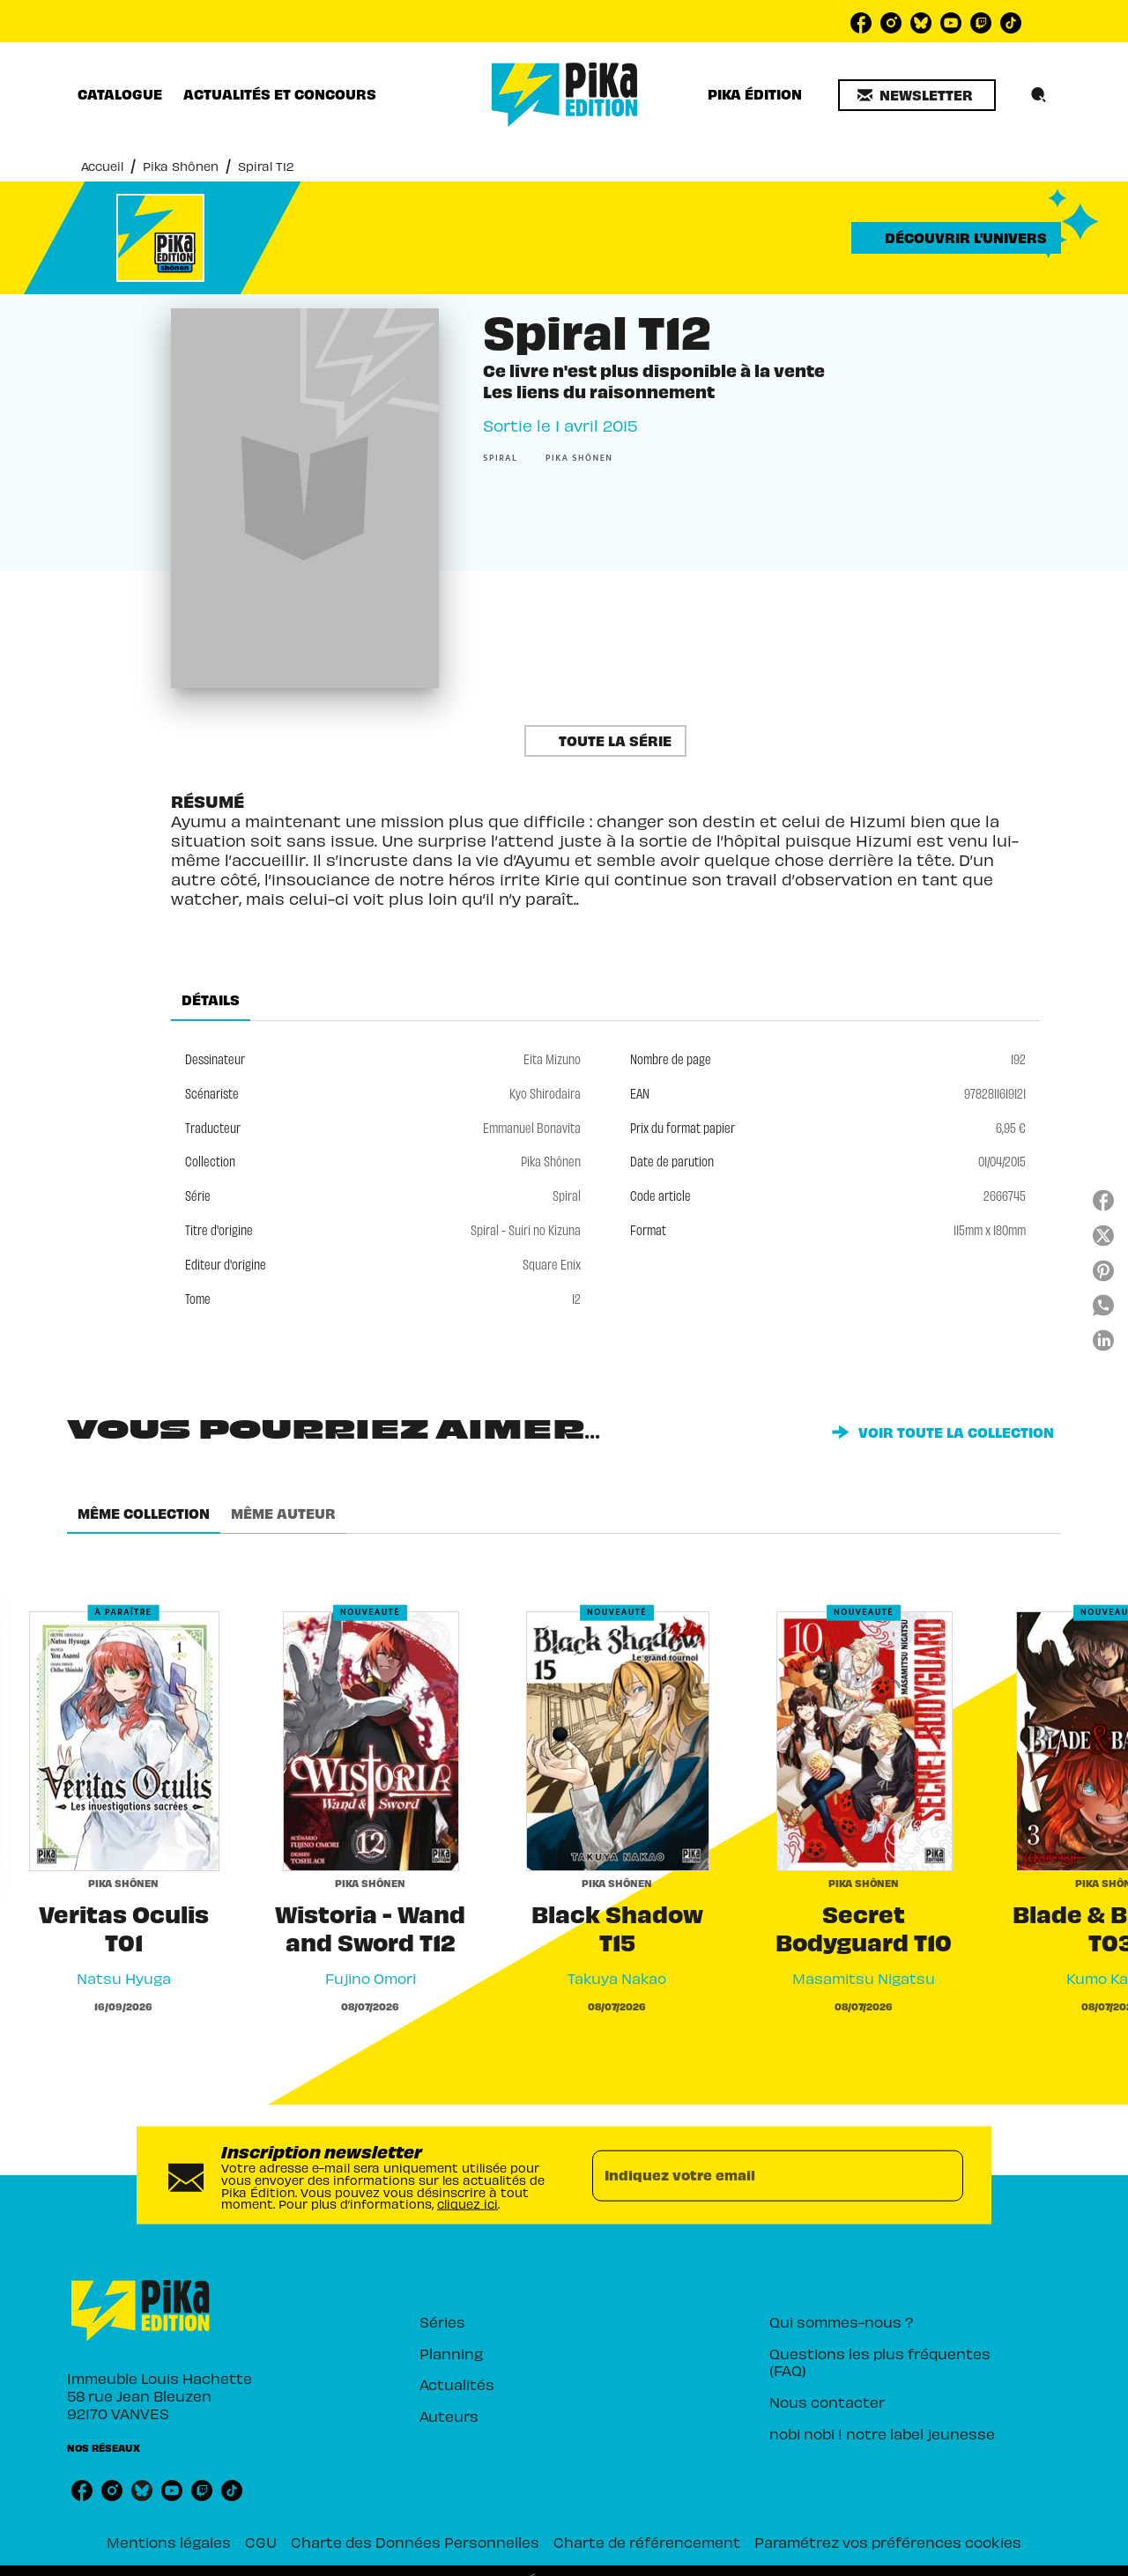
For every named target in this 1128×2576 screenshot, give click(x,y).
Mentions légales (169, 2541)
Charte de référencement (646, 2541)
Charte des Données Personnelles (415, 2541)
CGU (261, 2541)
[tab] (120, 94)
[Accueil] (565, 95)
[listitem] (861, 23)
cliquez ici (467, 2203)
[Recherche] (1039, 95)
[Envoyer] (942, 2175)
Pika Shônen (181, 166)
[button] (917, 95)
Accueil (102, 166)
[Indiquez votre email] (755, 2175)
